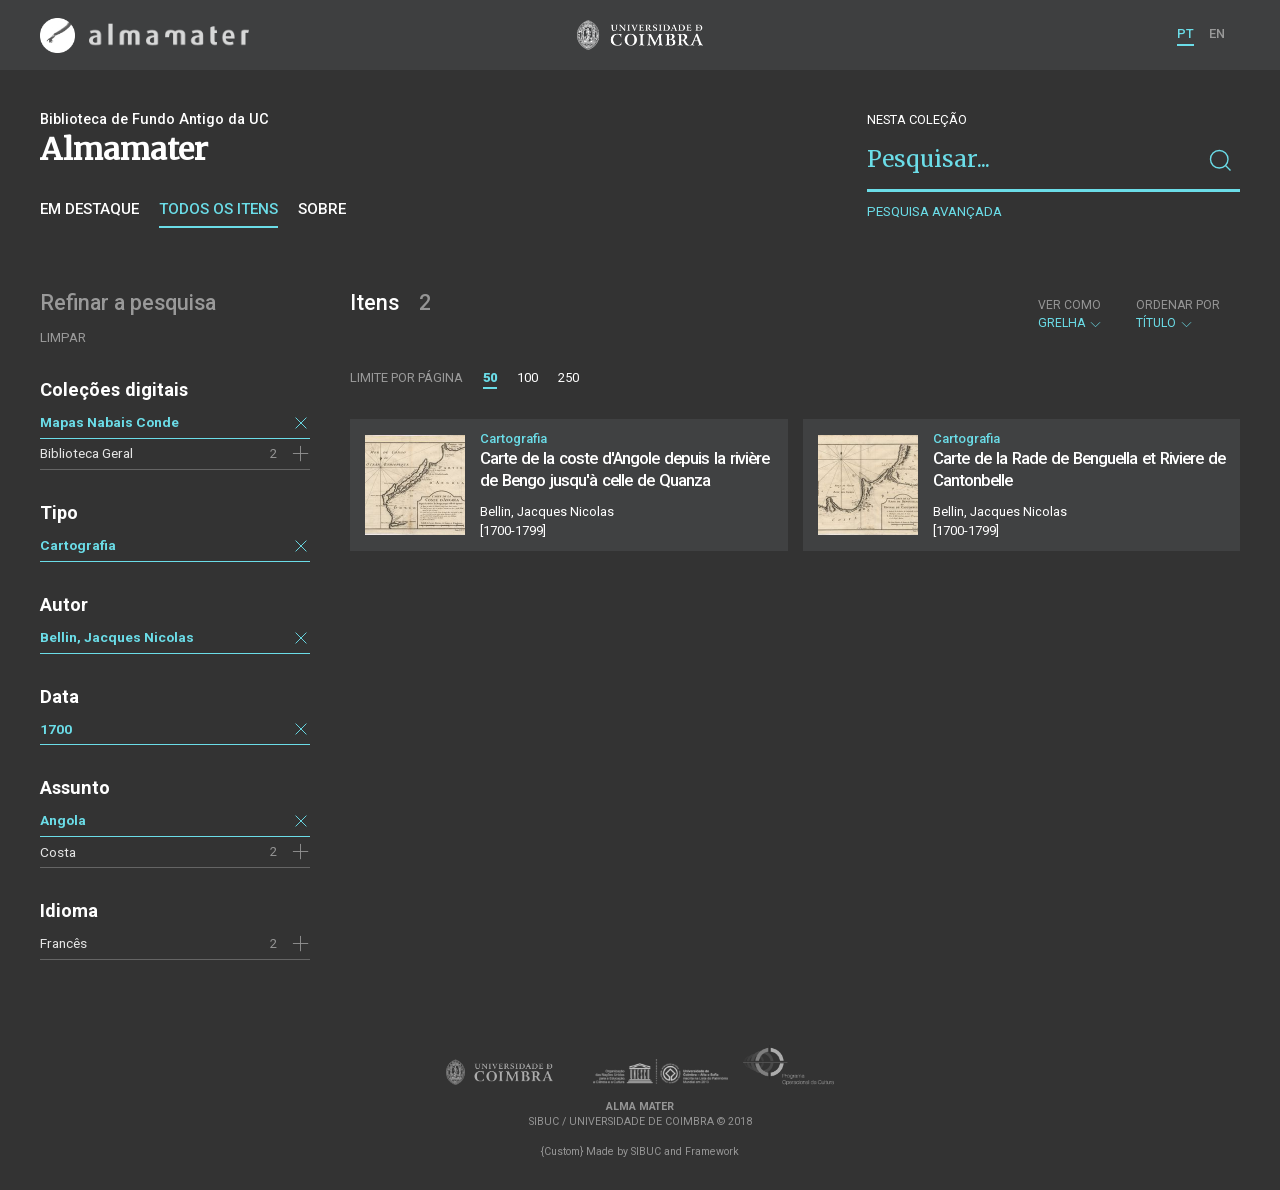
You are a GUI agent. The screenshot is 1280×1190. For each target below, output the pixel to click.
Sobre (322, 209)
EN (1217, 33)
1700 (56, 729)
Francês (63, 943)
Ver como (1069, 305)
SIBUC (646, 1151)
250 (568, 377)
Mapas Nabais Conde (109, 422)
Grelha (1070, 314)
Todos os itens (218, 209)
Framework (712, 1151)
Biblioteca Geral (86, 453)
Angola (63, 820)
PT (1185, 33)
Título (1178, 314)
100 (527, 377)
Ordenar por (1178, 305)
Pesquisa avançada (934, 211)
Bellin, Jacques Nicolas (117, 637)
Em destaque (89, 209)
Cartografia (78, 545)
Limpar (63, 337)
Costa (58, 852)
